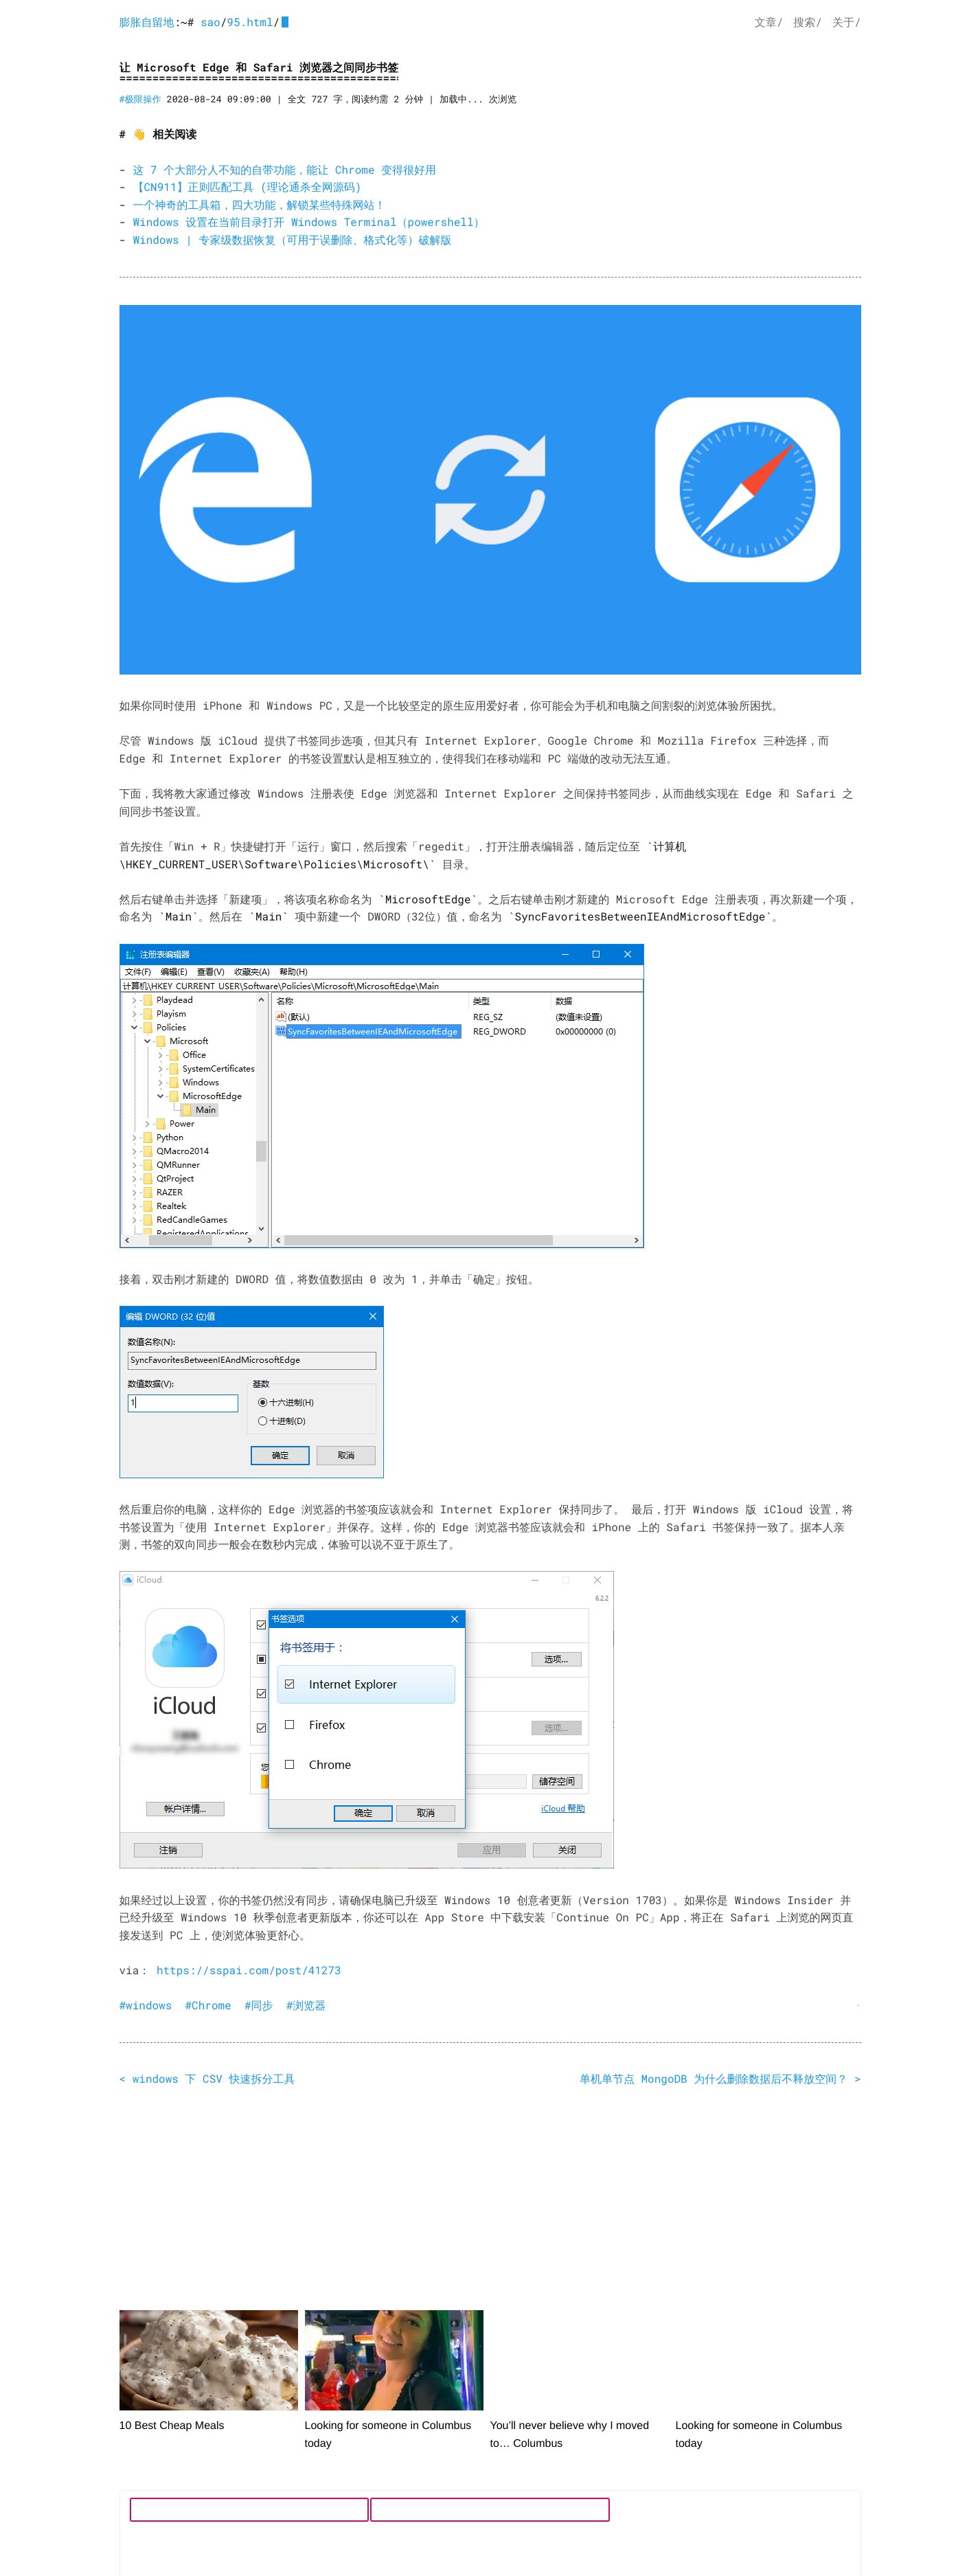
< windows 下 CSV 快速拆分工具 (207, 2079)
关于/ (846, 22)
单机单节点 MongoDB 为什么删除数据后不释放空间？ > (720, 2079)
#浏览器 (306, 2005)
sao (210, 22)
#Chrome (208, 2005)
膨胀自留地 (146, 22)
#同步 (258, 2005)
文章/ (769, 22)
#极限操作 (140, 99)
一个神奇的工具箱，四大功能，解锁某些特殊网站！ (259, 205)
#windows (145, 2005)
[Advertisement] (490, 2201)
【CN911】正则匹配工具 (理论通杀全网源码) (247, 187)
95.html (250, 22)
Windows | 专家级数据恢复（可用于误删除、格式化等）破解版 (292, 240)
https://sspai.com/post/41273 (249, 1970)
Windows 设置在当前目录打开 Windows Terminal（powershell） (309, 222)
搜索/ (807, 22)
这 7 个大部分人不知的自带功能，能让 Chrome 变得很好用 (285, 170)
